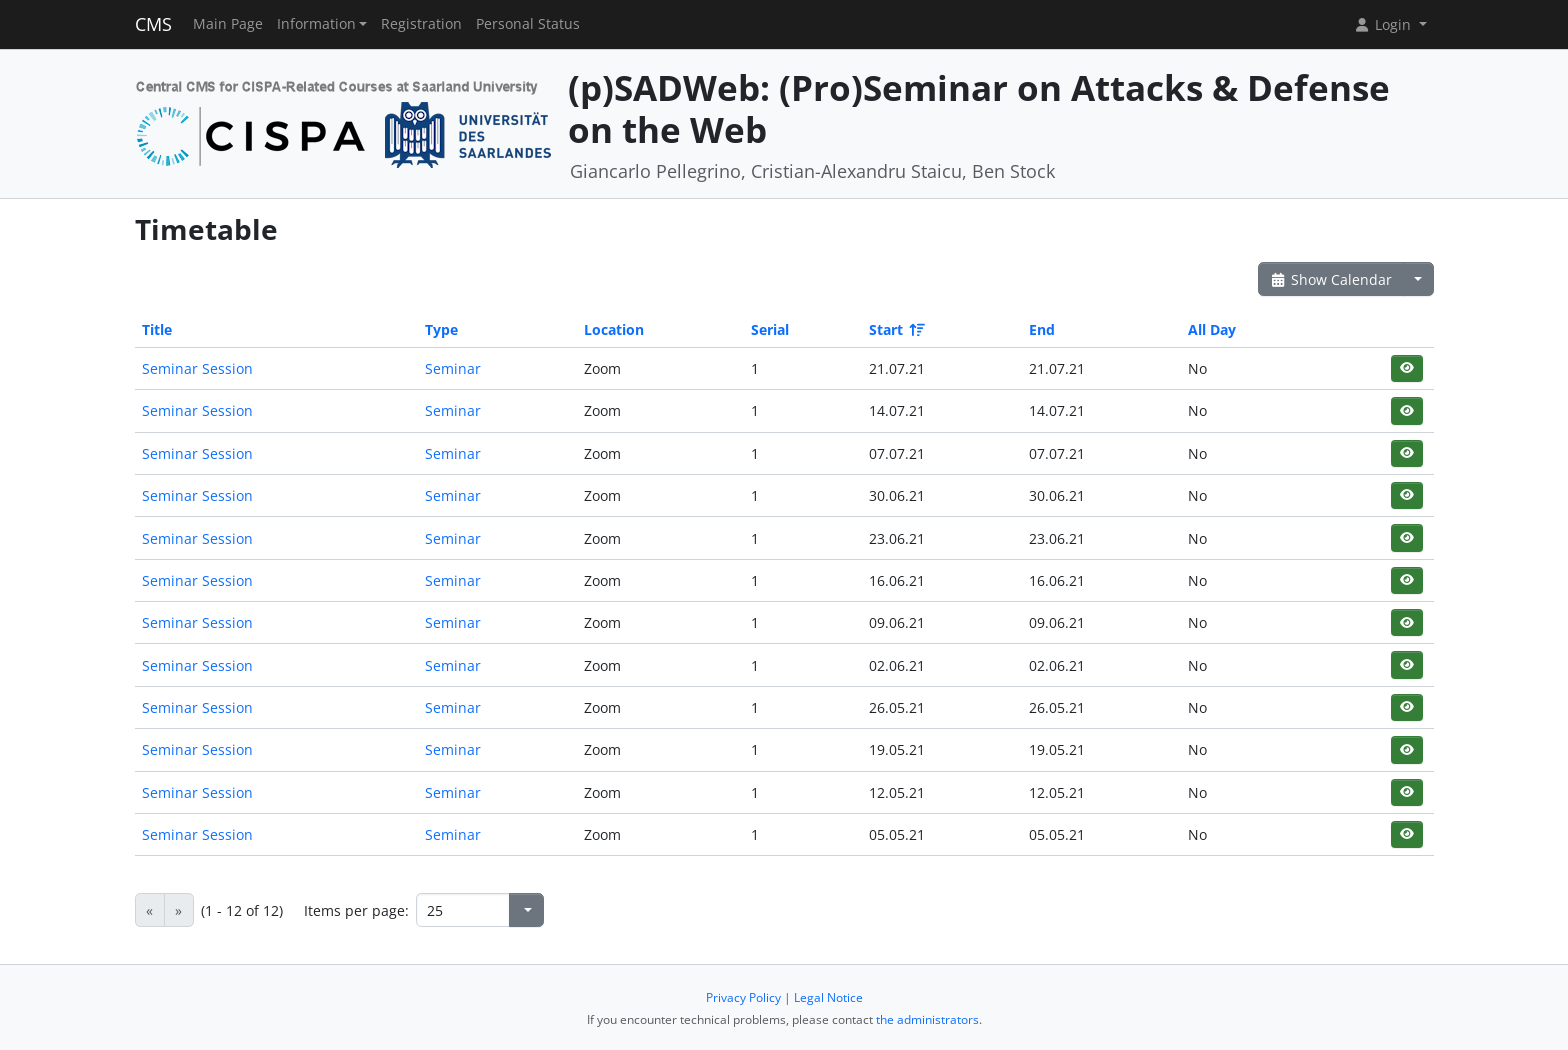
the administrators (927, 1019)
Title (157, 329)
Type (441, 329)
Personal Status (528, 24)
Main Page (228, 24)
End (1042, 329)
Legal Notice (828, 997)
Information (316, 24)
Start (895, 329)
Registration (421, 24)
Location (614, 329)
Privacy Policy (743, 997)
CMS (153, 24)
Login (1384, 24)
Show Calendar (1331, 279)
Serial (770, 329)
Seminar (453, 368)
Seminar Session (197, 368)
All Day (1212, 329)
